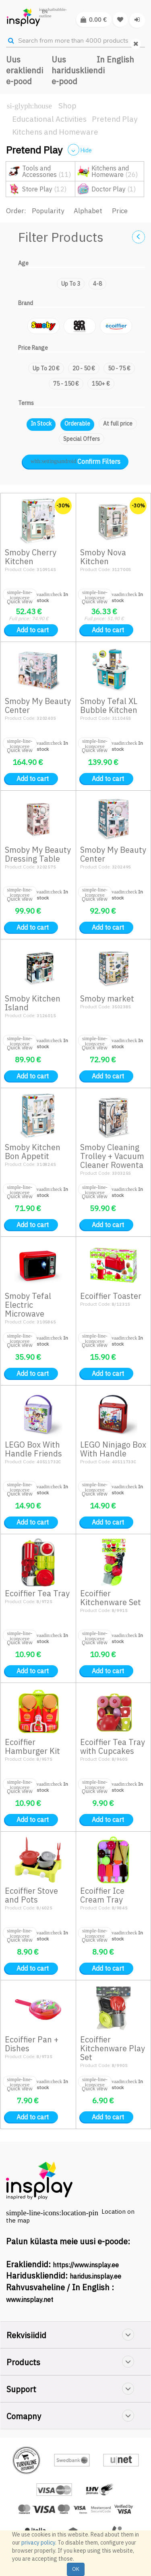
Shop (67, 105)
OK (75, 2569)
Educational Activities (49, 119)
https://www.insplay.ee (86, 2265)
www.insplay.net (29, 2300)
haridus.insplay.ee (95, 2276)
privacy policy (38, 2542)
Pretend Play (114, 119)
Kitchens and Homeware (55, 132)
